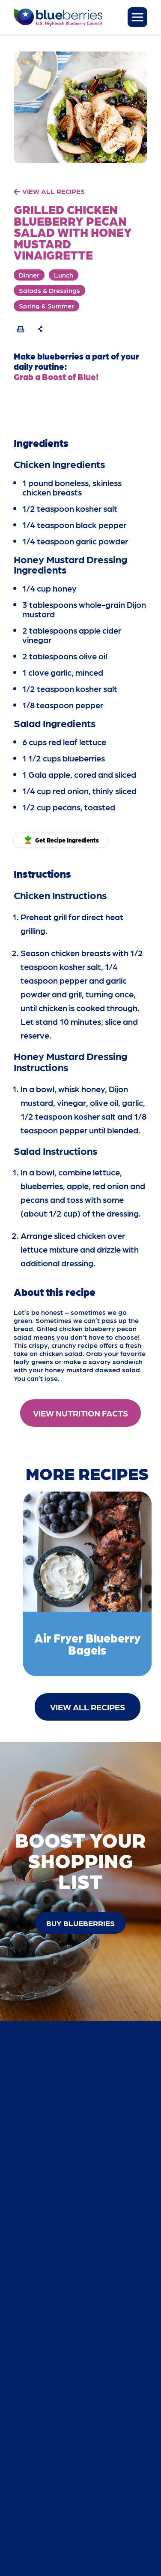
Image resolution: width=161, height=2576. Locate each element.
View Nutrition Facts (80, 1413)
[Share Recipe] (41, 329)
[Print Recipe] (20, 329)
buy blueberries (80, 1923)
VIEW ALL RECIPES (53, 191)
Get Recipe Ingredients (67, 840)
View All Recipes (87, 1706)
